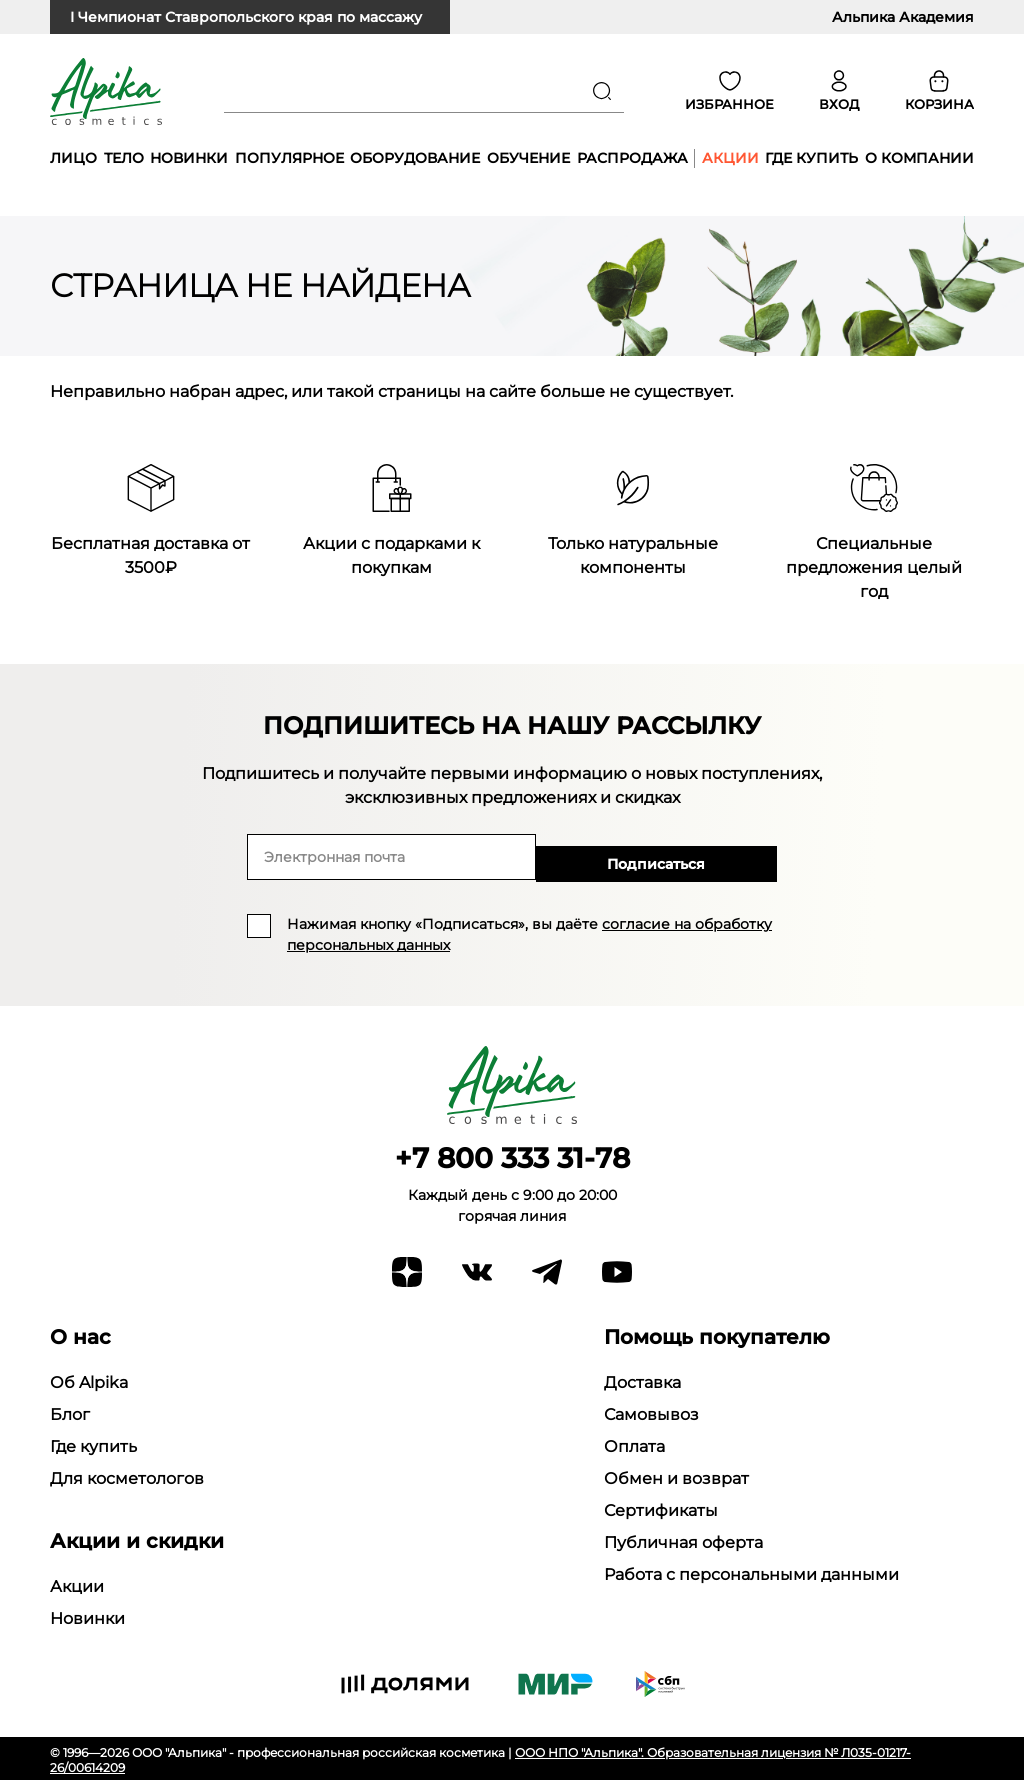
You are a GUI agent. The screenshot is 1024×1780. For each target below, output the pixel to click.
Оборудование (415, 158)
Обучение (528, 158)
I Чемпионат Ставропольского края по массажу (246, 17)
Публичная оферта (683, 1539)
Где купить (811, 158)
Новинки (189, 158)
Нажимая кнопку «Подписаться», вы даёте (529, 932)
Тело (124, 158)
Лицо (73, 158)
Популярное (289, 158)
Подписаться (712, 857)
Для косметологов (127, 1475)
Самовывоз (651, 1411)
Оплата (634, 1443)
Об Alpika (89, 1379)
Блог (70, 1411)
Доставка (642, 1379)
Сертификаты (661, 1507)
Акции (730, 158)
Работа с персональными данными (751, 1571)
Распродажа (632, 158)
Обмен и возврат (676, 1475)
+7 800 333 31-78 (512, 1155)
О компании (919, 158)
